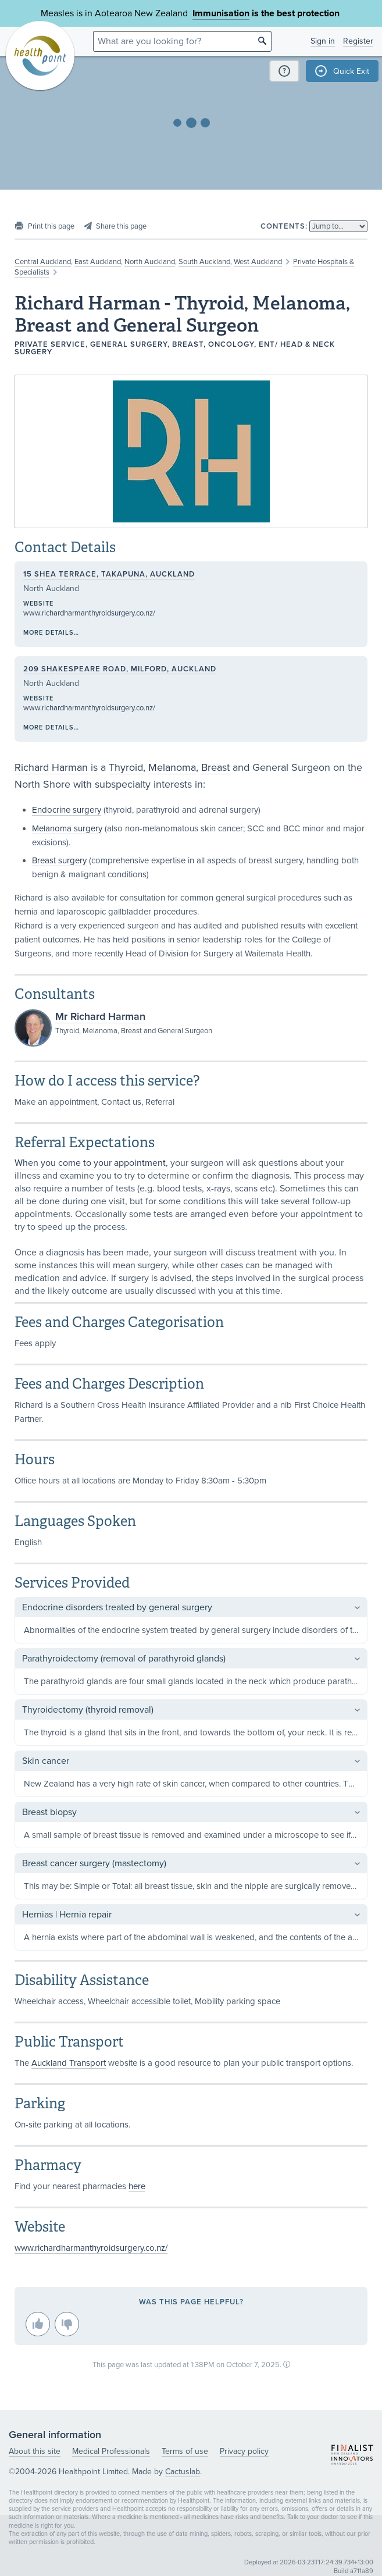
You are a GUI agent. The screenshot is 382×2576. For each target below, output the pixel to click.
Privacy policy (244, 2451)
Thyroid (126, 767)
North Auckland (149, 261)
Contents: (284, 226)
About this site (34, 2451)
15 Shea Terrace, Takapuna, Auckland (109, 574)
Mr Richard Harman (100, 1016)
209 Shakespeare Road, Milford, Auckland (119, 669)
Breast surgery (59, 860)
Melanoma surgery (67, 828)
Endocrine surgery (66, 810)
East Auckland (97, 261)
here (136, 2186)
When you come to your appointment (90, 1163)
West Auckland (258, 261)
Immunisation (220, 13)
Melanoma (172, 767)
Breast (215, 767)
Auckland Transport (68, 2063)
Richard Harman (51, 767)
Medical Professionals (111, 2451)
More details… (51, 632)
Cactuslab (182, 2472)
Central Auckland (43, 261)
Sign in (322, 41)
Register (358, 41)
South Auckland (204, 261)
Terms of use (185, 2451)
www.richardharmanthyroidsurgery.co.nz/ (89, 613)
